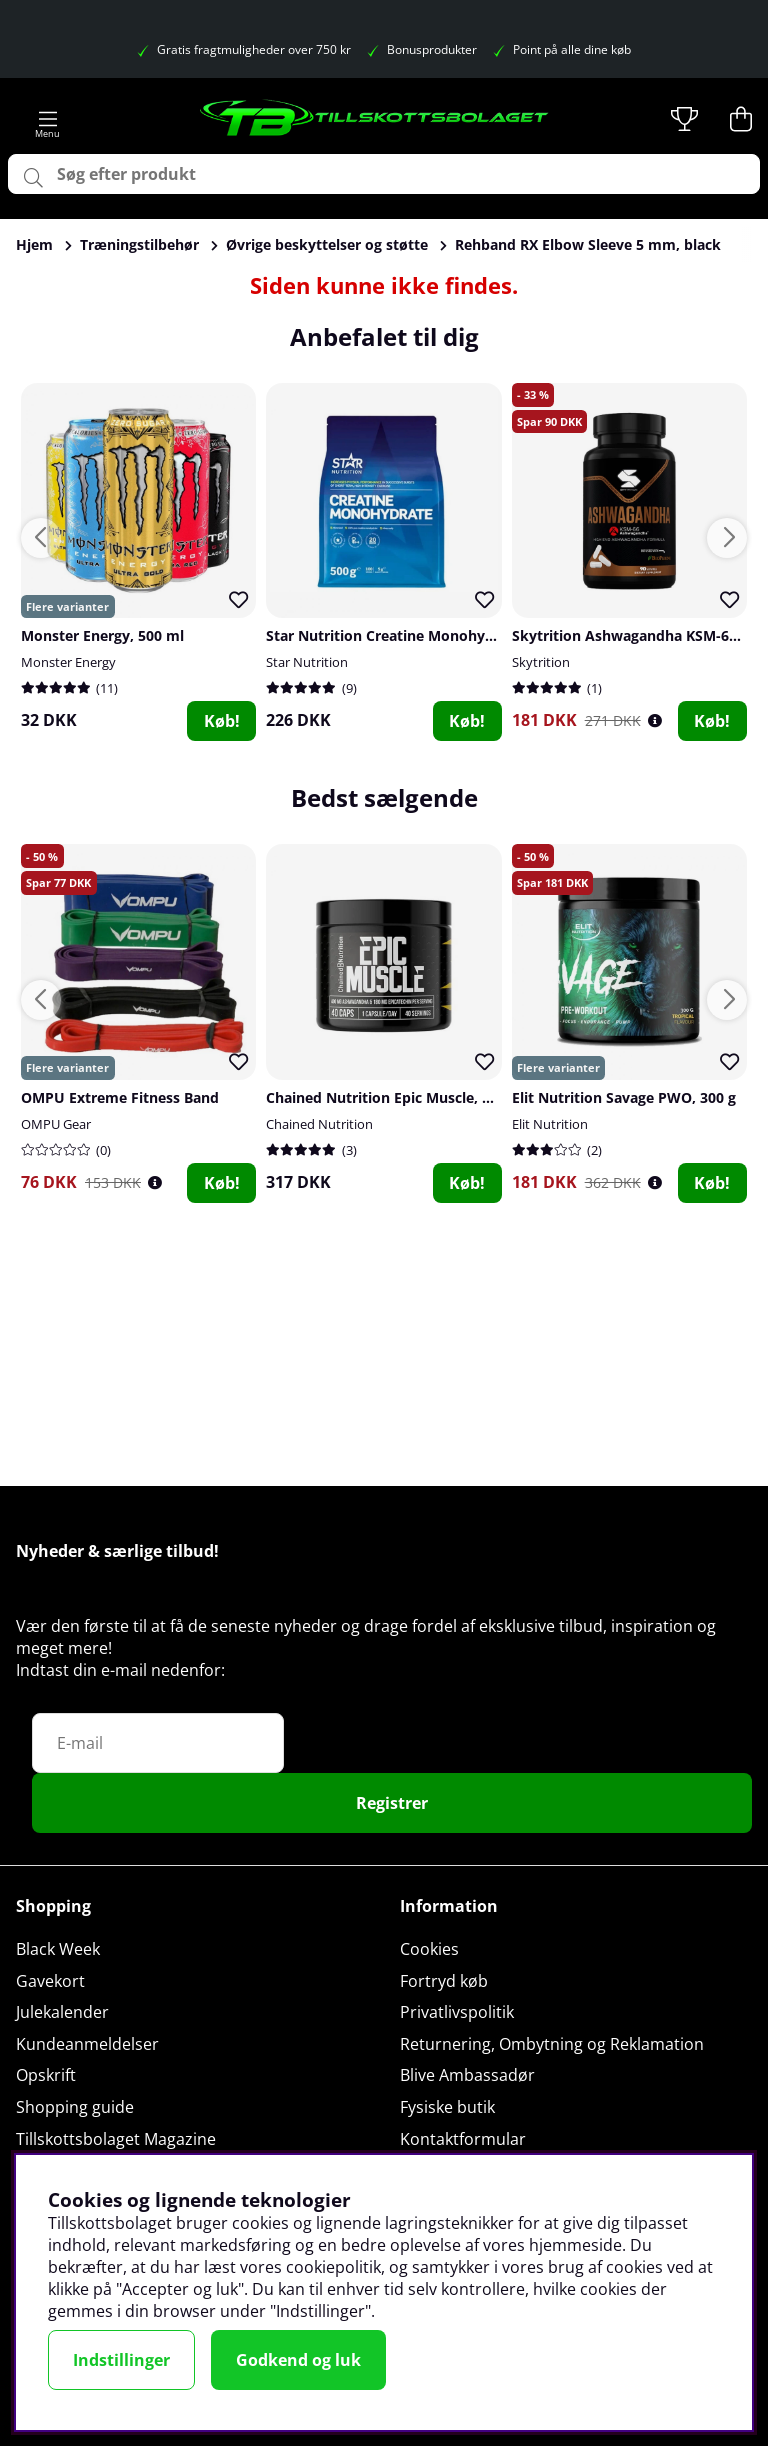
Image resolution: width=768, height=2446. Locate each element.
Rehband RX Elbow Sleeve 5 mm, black (588, 244)
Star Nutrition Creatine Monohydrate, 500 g (416, 635)
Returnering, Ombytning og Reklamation (552, 2044)
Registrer (392, 1803)
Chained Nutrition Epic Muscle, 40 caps (399, 1097)
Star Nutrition (307, 662)
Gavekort (50, 1981)
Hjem (34, 244)
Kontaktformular (463, 2139)
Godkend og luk (298, 2360)
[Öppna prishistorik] (655, 720)
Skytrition (541, 662)
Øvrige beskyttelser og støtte (327, 244)
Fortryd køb (444, 1981)
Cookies (429, 1949)
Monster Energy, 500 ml (102, 635)
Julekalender (62, 2012)
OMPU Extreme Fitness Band (120, 1097)
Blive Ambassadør (467, 2075)
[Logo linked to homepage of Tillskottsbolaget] (375, 119)
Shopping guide (75, 2107)
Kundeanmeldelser (87, 2044)
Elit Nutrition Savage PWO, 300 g (624, 1097)
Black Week (58, 1949)
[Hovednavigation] (48, 119)
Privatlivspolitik (457, 2012)
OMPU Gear (56, 1124)
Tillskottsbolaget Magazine (116, 2139)
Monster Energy (68, 662)
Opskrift (46, 2075)
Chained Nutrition (319, 1124)
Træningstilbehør (139, 244)
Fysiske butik (447, 2107)
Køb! (222, 721)
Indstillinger (121, 2360)
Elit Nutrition (550, 1124)
